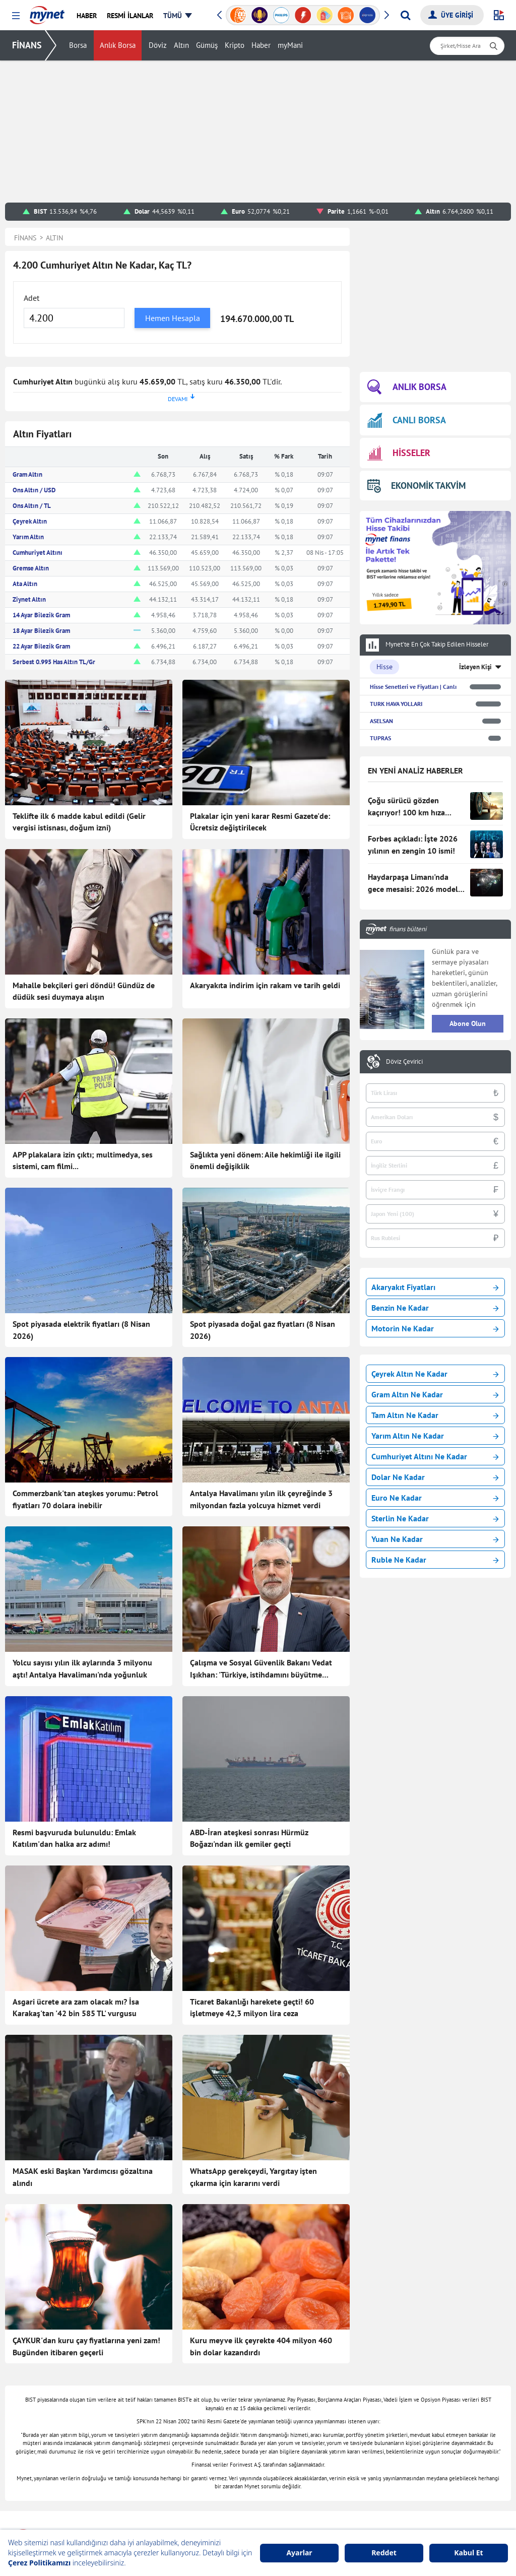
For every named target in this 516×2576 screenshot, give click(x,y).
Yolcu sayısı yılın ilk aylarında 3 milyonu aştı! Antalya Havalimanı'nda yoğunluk (82, 1668)
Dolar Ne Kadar (435, 1477)
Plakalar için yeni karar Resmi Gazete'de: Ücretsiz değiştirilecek (260, 822)
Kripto (234, 45)
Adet (31, 298)
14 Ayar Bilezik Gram (41, 615)
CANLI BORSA (406, 420)
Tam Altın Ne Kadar (435, 1415)
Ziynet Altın (29, 599)
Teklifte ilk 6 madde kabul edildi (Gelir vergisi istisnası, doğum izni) (79, 822)
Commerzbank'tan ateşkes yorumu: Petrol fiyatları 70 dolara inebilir (85, 1499)
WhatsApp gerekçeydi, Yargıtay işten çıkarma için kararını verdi (253, 2177)
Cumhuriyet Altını (37, 552)
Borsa (78, 45)
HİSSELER (398, 453)
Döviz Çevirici (404, 1062)
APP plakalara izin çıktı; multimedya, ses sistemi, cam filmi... (83, 1160)
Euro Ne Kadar (435, 1498)
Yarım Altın (28, 537)
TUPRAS (380, 738)
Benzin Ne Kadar (435, 1308)
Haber (261, 45)
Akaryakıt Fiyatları (435, 1287)
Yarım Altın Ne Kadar (435, 1436)
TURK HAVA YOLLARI (396, 703)
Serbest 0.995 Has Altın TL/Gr (54, 662)
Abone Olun (467, 1023)
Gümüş (207, 45)
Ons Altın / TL (32, 505)
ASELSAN (381, 721)
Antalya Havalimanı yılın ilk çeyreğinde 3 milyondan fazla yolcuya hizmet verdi (261, 1499)
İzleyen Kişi (475, 667)
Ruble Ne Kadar (435, 1560)
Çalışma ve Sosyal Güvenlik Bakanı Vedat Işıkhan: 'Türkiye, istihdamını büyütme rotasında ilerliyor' (261, 1669)
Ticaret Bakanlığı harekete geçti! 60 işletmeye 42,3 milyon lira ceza (252, 2008)
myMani (290, 45)
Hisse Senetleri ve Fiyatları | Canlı (413, 686)
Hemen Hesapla (172, 318)
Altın (181, 45)
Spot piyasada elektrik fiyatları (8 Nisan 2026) (81, 1330)
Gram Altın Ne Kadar (435, 1394)
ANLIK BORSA (406, 387)
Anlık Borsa (118, 45)
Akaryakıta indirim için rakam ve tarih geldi (265, 985)
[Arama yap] (405, 15)
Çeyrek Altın (30, 521)
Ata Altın (25, 583)
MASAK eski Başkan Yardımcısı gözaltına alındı (83, 2177)
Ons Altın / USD (34, 490)
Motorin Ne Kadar (435, 1328)
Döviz (158, 45)
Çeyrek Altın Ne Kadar (435, 1374)
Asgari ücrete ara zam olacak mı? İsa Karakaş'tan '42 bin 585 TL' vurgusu (76, 2008)
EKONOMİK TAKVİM (416, 485)
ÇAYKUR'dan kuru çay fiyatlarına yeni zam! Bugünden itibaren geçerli (86, 2346)
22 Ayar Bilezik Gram (41, 646)
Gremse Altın (31, 568)
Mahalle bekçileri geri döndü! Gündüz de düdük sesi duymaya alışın (84, 991)
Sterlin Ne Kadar (435, 1518)
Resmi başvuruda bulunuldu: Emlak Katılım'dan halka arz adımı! (74, 1838)
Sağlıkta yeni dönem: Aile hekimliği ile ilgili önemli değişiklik (265, 1160)
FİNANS (27, 45)
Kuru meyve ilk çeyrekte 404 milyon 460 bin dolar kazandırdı (261, 2346)
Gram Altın (27, 474)
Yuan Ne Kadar (435, 1539)
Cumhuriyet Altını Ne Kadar (435, 1456)
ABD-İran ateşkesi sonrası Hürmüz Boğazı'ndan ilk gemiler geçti (249, 1838)
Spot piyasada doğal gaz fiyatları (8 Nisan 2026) (262, 1330)
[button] (16, 16)
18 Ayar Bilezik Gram (41, 630)
